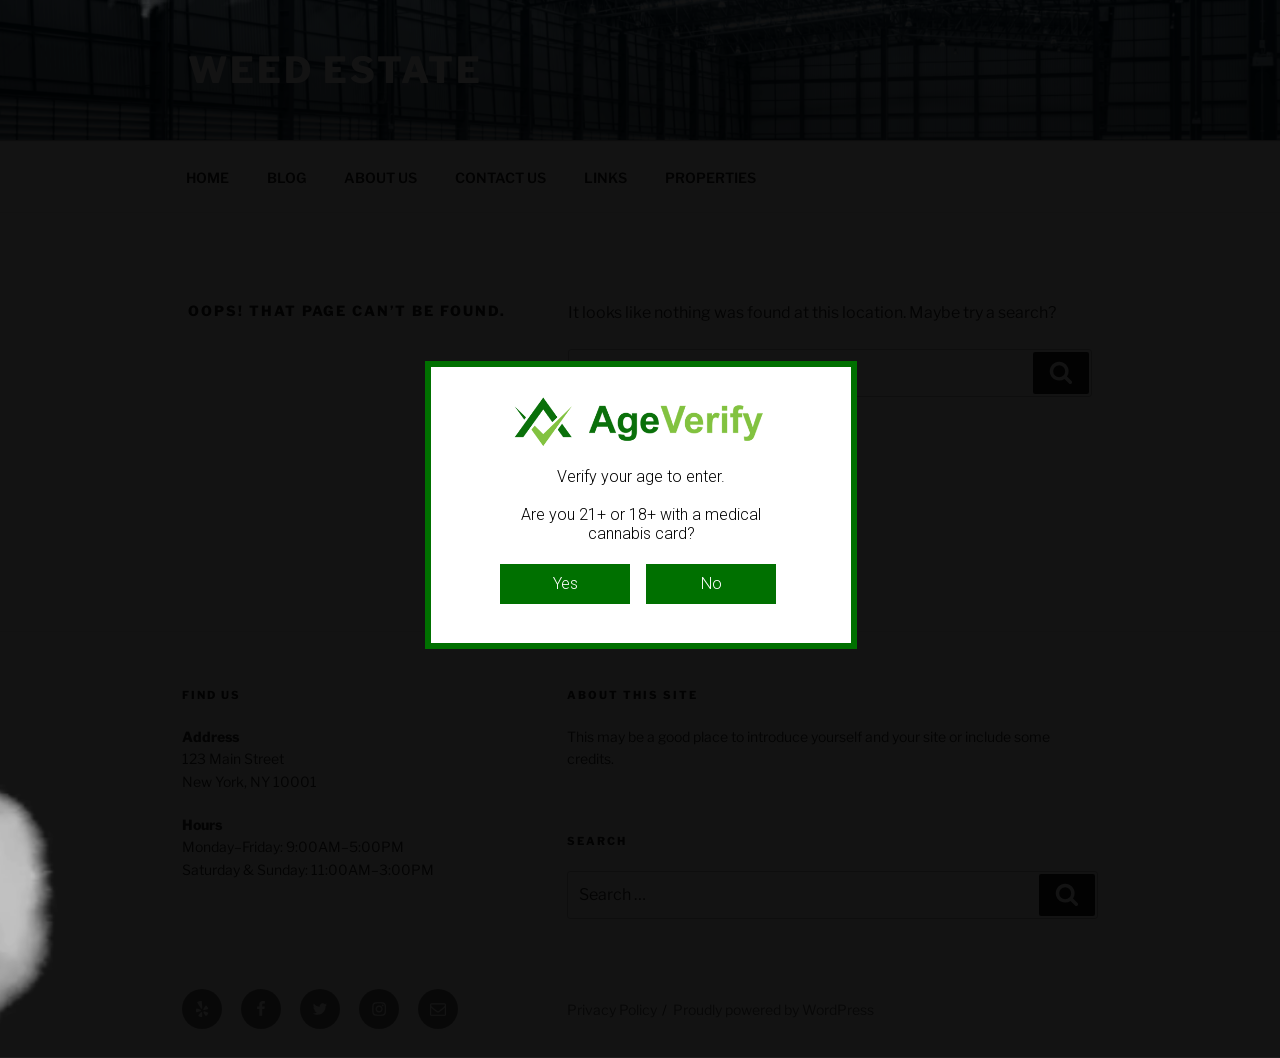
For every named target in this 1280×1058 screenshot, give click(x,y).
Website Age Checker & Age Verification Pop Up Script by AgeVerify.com (1255, 1053)
